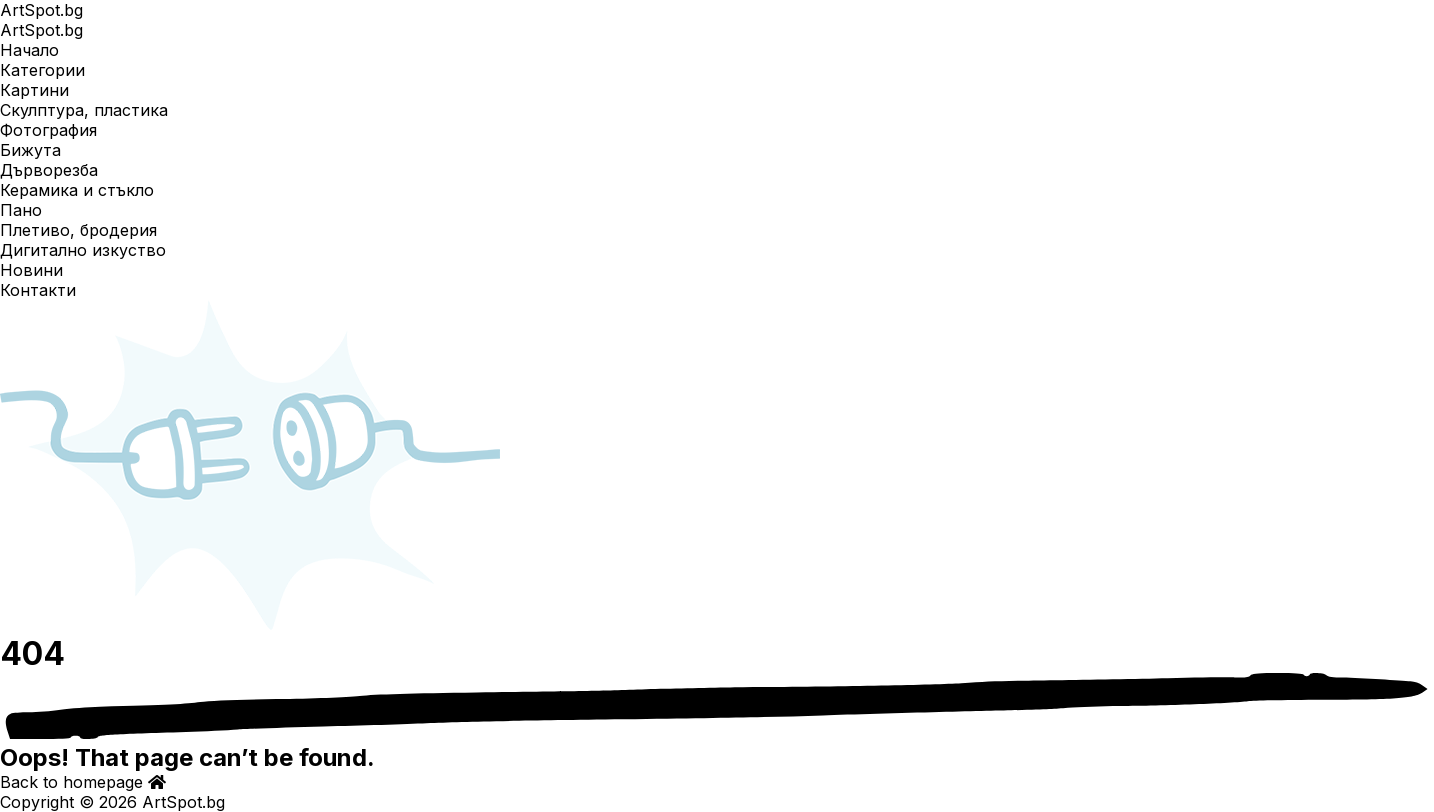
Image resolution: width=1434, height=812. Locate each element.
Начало (29, 50)
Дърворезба (49, 170)
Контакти (38, 290)
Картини (34, 90)
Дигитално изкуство (83, 250)
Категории (42, 70)
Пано (21, 210)
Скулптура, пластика (84, 110)
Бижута (30, 150)
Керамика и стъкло (77, 190)
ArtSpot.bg (41, 10)
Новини (31, 270)
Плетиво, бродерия (78, 230)
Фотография (48, 130)
